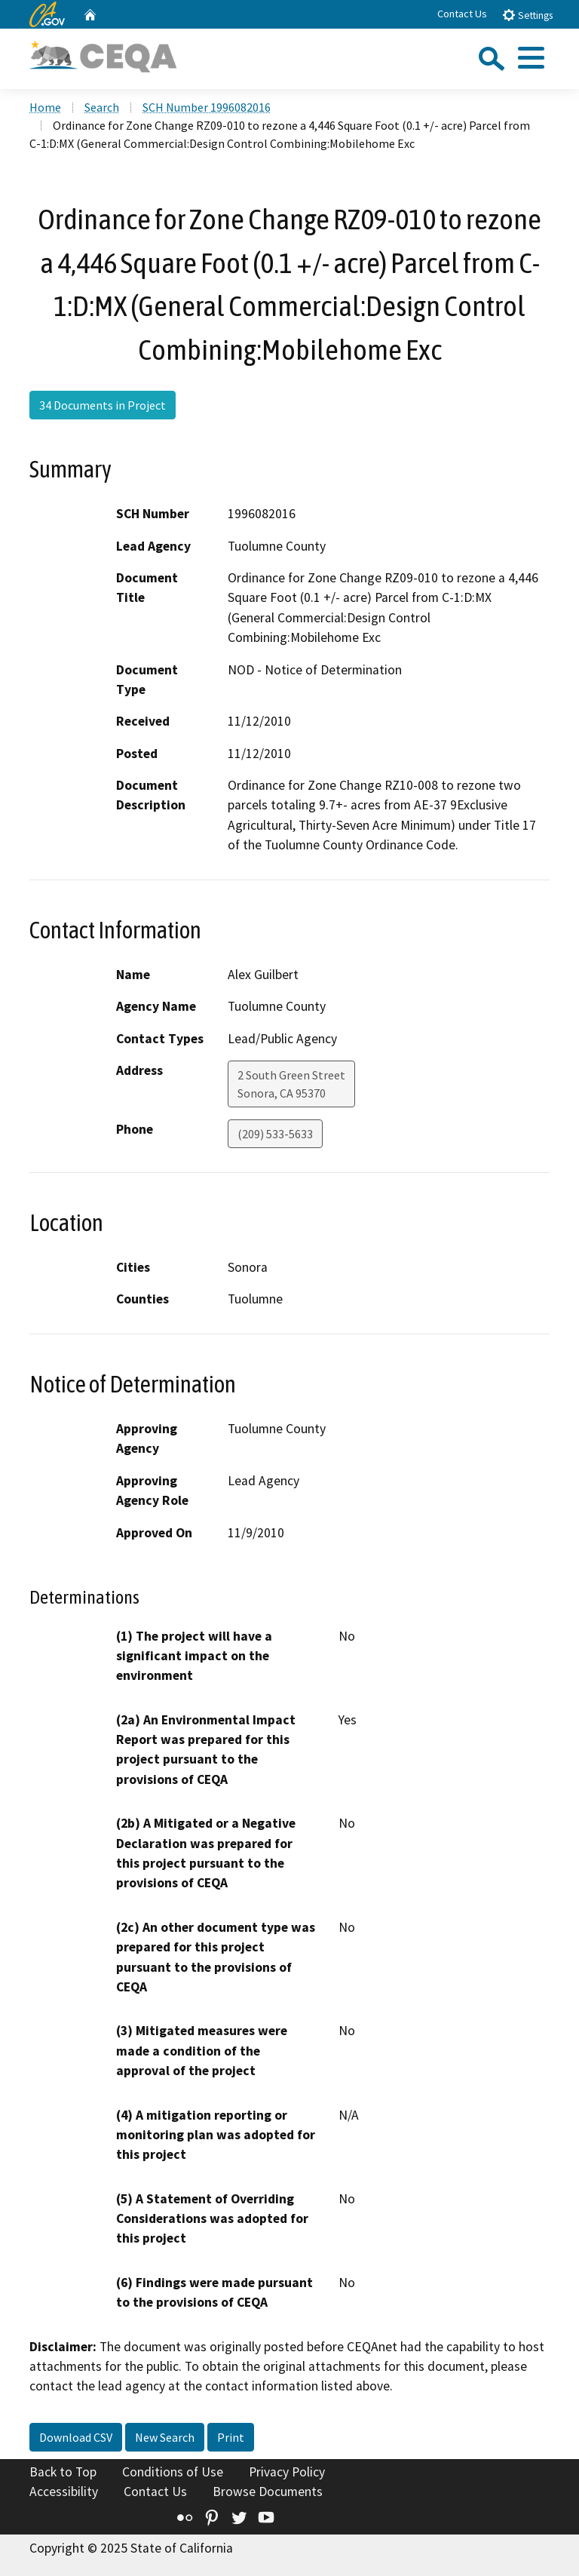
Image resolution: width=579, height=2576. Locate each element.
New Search (165, 2437)
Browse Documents (268, 2491)
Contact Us (462, 13)
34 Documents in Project (102, 405)
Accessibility (63, 2491)
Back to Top (62, 2472)
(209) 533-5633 (275, 1133)
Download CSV (75, 2437)
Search (101, 107)
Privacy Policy (287, 2472)
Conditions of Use (172, 2472)
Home (45, 107)
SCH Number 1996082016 (206, 107)
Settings (527, 15)
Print (230, 2437)
